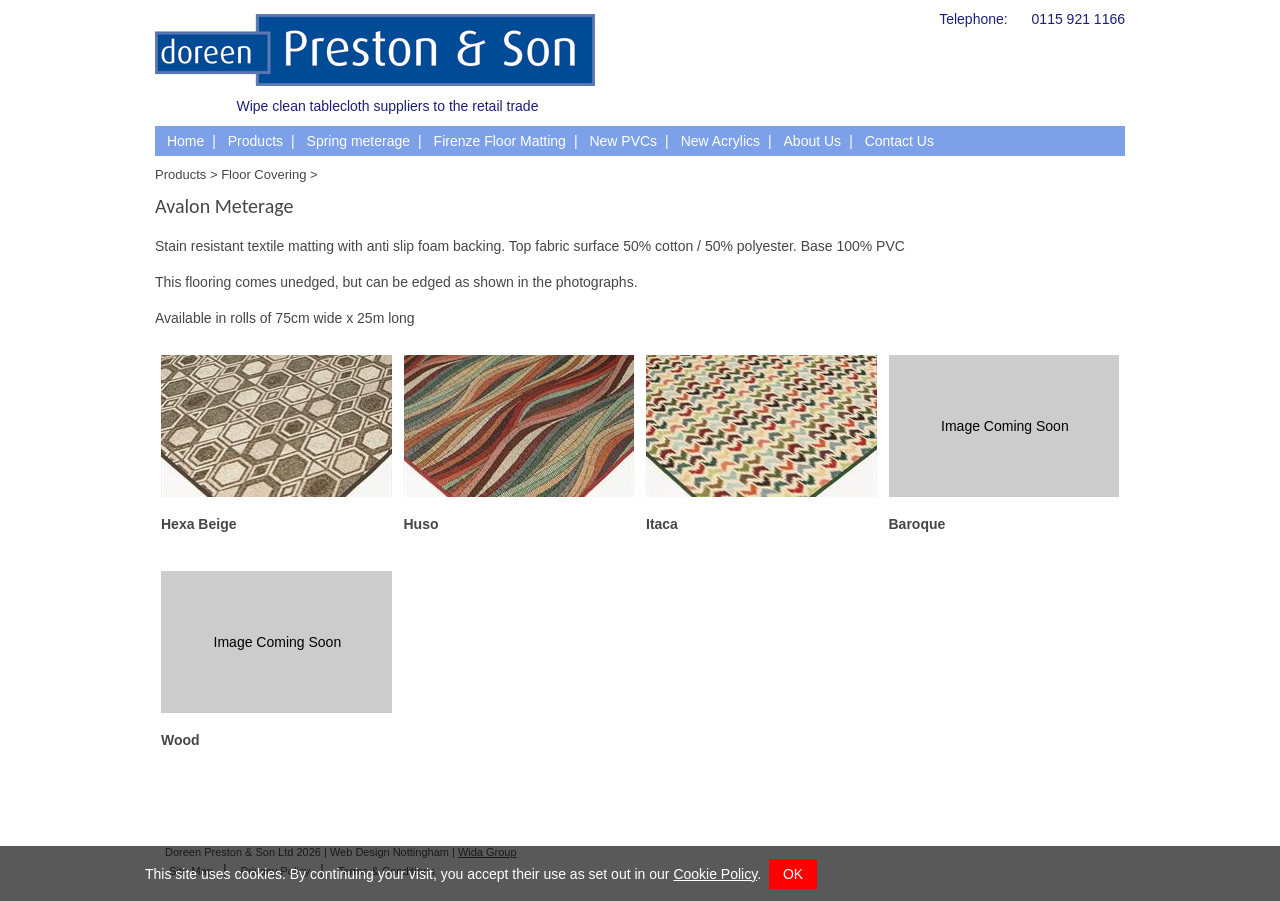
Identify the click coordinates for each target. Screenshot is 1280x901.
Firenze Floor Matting (500, 141)
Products (255, 141)
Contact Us (899, 141)
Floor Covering (263, 174)
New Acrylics (720, 141)
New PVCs (623, 141)
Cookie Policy (715, 874)
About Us (813, 141)
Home (185, 141)
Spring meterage (359, 141)
